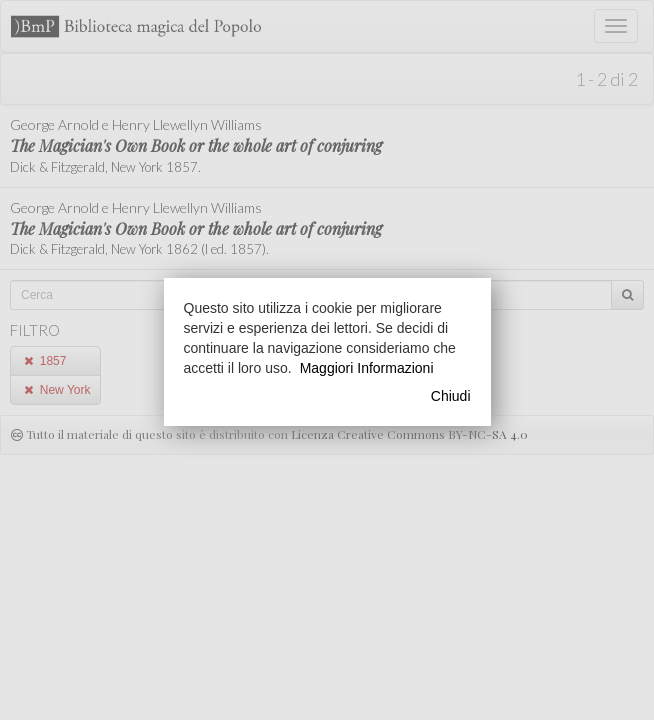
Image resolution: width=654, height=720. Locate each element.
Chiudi (451, 396)
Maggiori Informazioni (367, 368)
